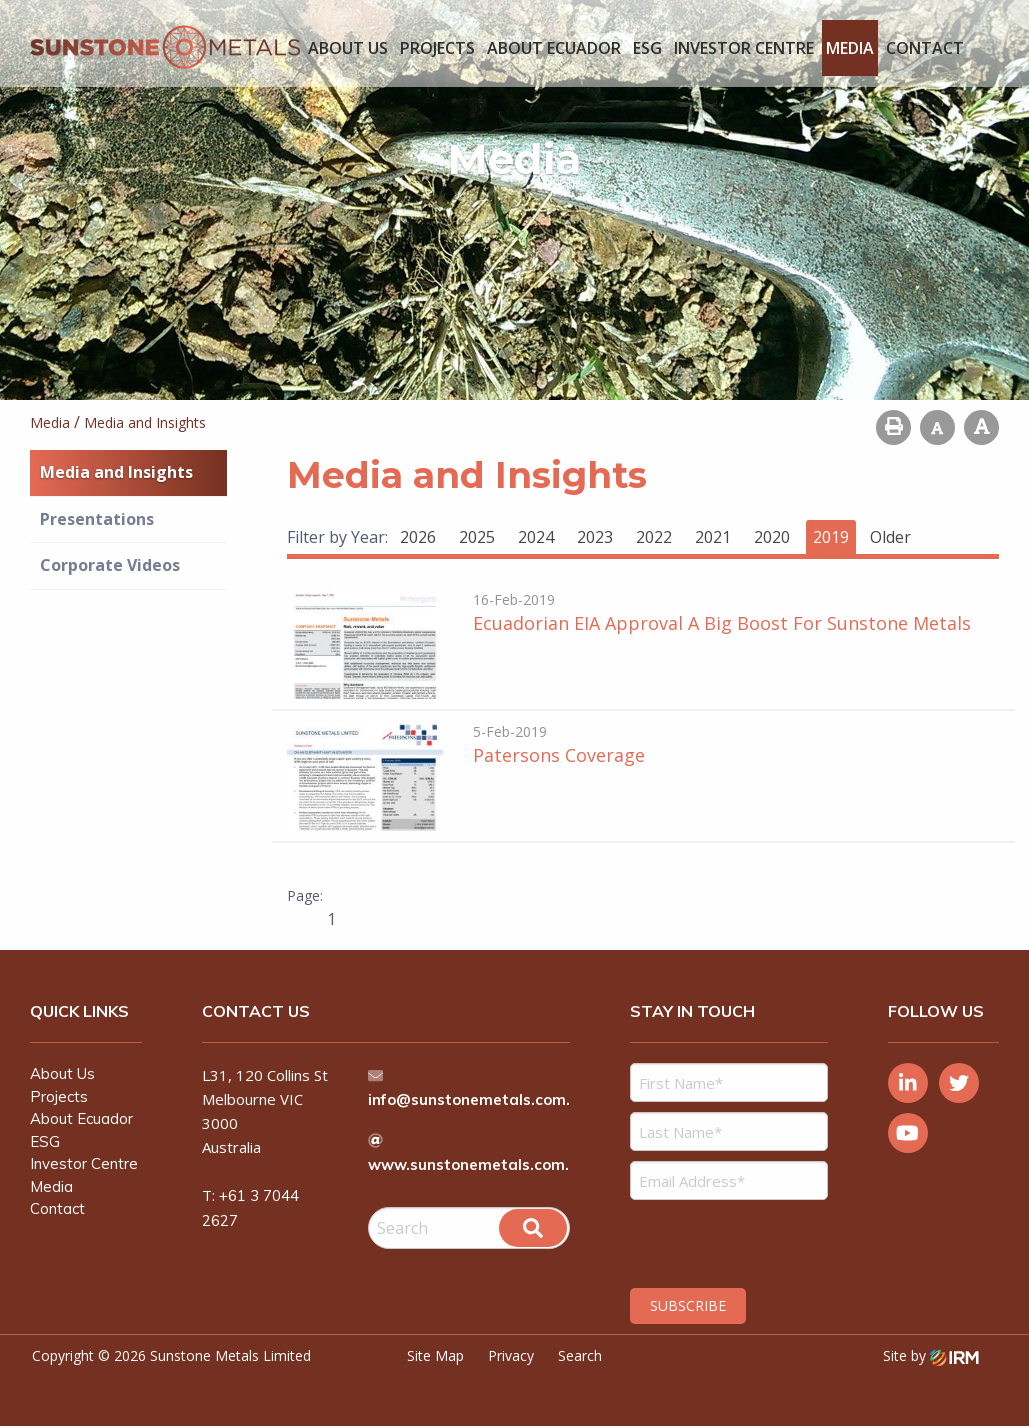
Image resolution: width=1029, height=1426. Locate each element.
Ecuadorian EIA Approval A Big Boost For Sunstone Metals (722, 623)
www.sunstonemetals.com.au (478, 1164)
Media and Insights (116, 472)
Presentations (97, 519)
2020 (772, 537)
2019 (831, 537)
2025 (477, 537)
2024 (536, 537)
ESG (647, 48)
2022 (654, 537)
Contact (925, 48)
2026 (418, 537)
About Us (348, 48)
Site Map (435, 1355)
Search (580, 1355)
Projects (437, 48)
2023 (595, 537)
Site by (931, 1355)
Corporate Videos (110, 565)
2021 (713, 537)
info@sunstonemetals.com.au (479, 1099)
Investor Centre (744, 48)
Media (850, 48)
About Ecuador (554, 48)
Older (890, 537)
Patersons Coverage (559, 755)
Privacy (511, 1355)
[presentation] (751, 1241)
